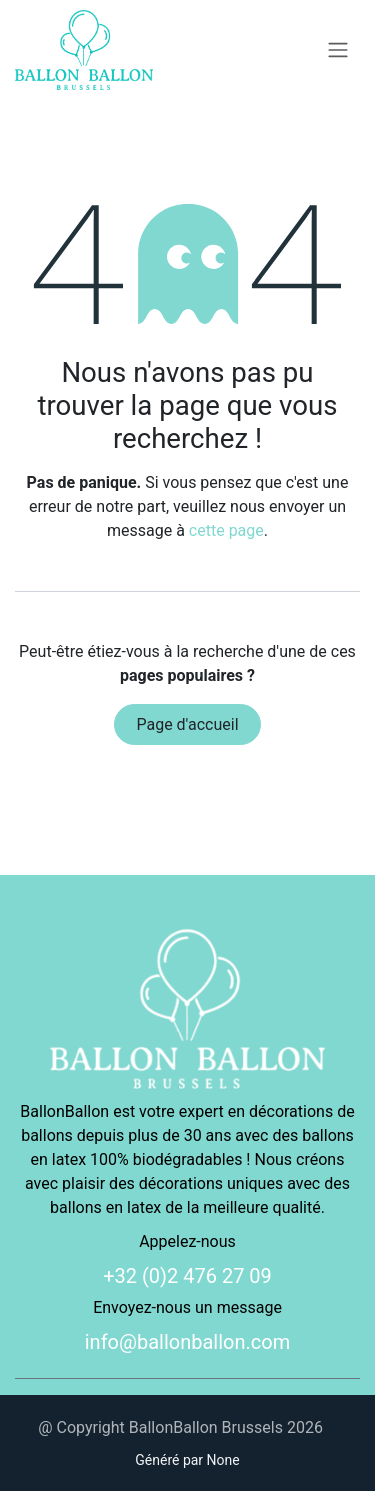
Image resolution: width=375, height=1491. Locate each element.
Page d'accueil (187, 724)
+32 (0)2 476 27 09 (187, 1276)
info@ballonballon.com (188, 1342)
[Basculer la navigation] (338, 50)
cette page (226, 530)
